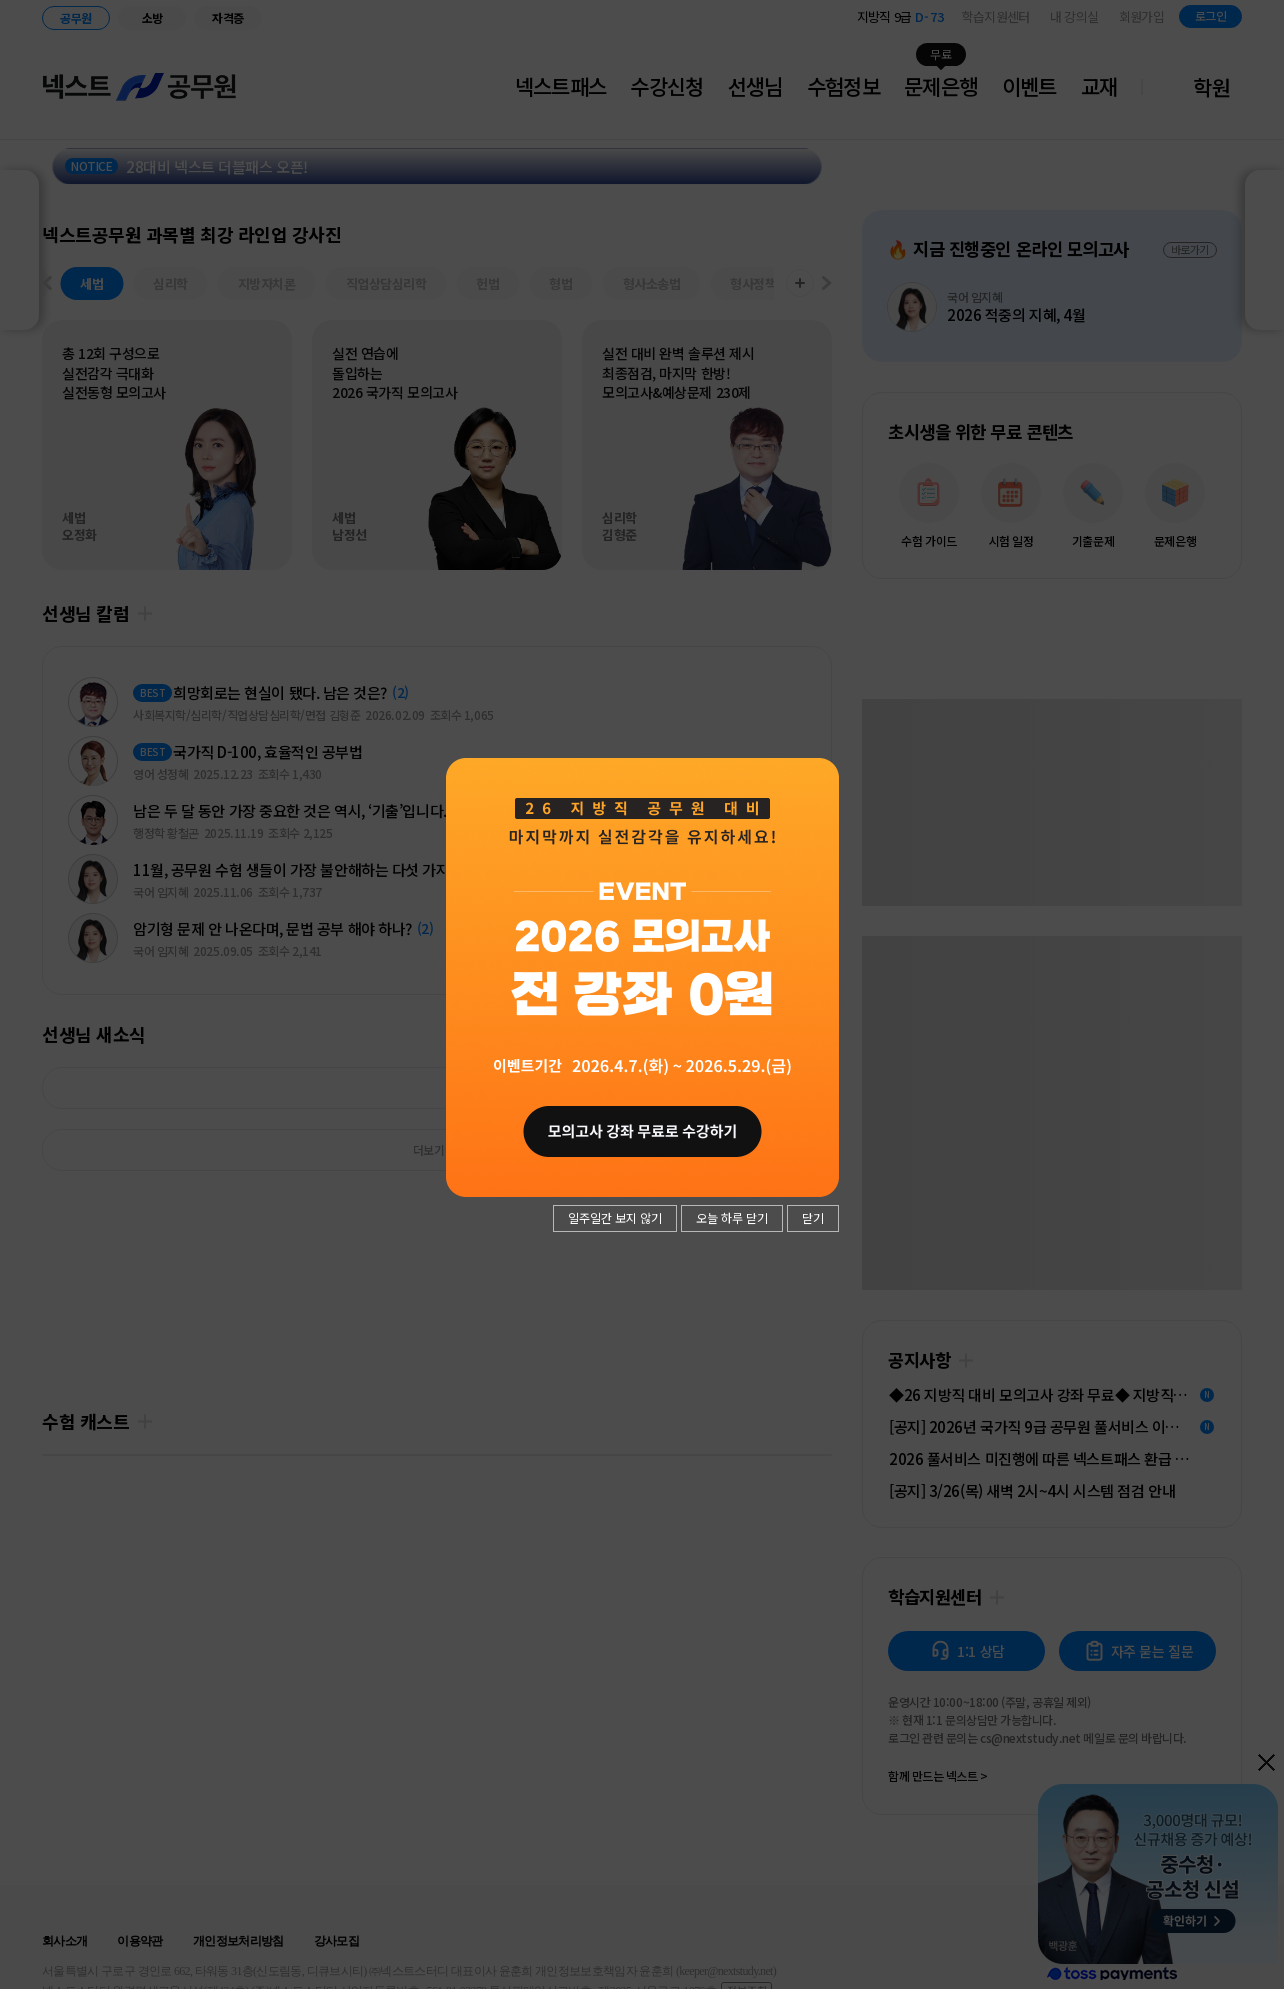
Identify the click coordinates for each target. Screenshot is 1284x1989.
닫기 (813, 1217)
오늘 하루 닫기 (732, 1217)
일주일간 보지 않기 (615, 1217)
